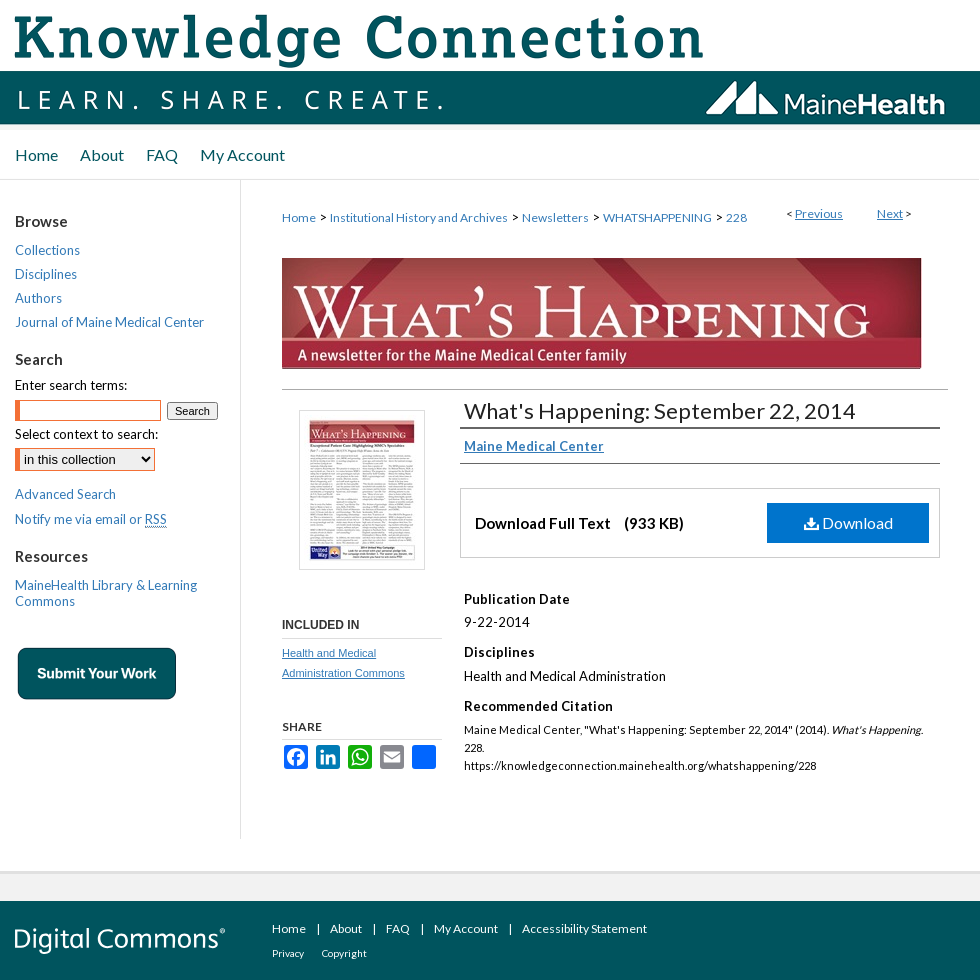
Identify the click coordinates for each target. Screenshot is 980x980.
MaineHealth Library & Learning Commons (106, 593)
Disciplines (46, 274)
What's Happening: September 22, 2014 (660, 410)
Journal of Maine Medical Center (109, 322)
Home (299, 217)
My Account (466, 928)
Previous (819, 213)
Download (848, 522)
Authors (38, 298)
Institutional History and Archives (419, 217)
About (346, 928)
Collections (47, 250)
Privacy (288, 953)
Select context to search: (86, 434)
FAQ (398, 928)
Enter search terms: (71, 385)
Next (890, 213)
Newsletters (555, 217)
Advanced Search (65, 494)
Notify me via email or (91, 519)
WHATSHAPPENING (657, 217)
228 (736, 217)
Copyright (344, 953)
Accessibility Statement (584, 928)
